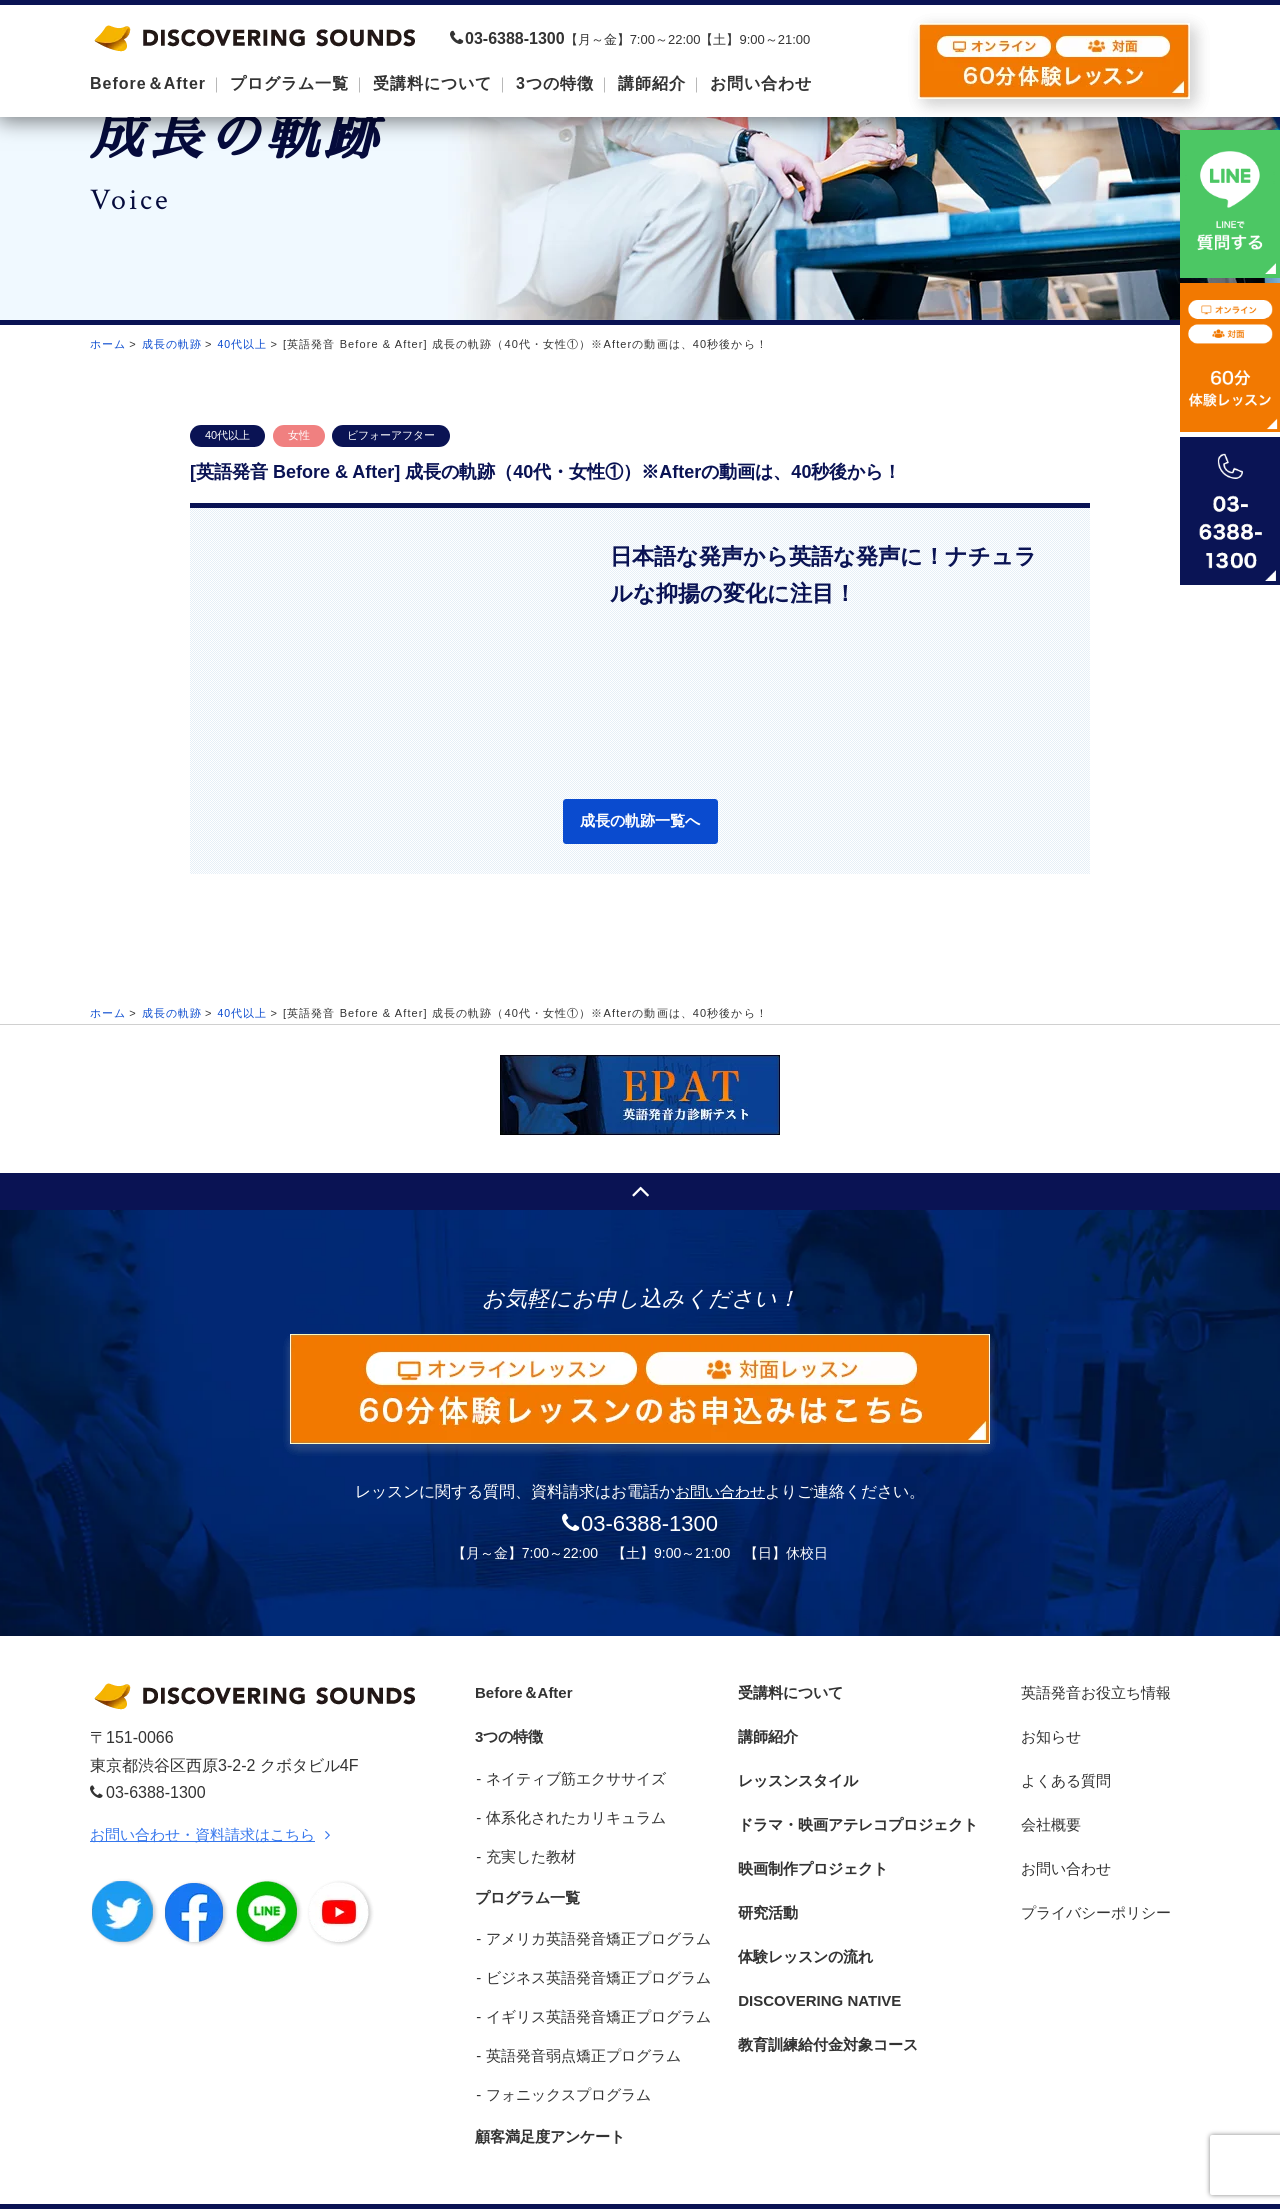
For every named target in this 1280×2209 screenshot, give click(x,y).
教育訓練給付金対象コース (829, 1989)
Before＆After (522, 1691)
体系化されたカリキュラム (570, 1803)
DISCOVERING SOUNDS (255, 37)
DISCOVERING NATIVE (820, 1952)
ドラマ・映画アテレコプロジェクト (861, 1803)
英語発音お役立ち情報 (1097, 1691)
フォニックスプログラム (562, 2063)
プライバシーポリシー (1097, 1877)
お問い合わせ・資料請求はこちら (210, 1836)
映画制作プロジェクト (813, 1840)
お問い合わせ (720, 1493)
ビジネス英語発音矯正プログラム (592, 1952)
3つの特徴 (506, 1729)
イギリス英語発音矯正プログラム (592, 1989)
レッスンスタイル (797, 1766)
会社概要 (1049, 1803)
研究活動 (765, 1877)
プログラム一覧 (526, 1877)
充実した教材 (525, 1840)
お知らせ (1049, 1729)
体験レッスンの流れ (805, 1915)
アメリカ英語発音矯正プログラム (592, 1915)
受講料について (789, 1691)
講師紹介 (765, 1729)
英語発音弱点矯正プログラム (577, 2026)
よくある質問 (1065, 1766)
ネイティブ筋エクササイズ (570, 1766)
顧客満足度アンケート (550, 2101)
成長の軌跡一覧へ (640, 822)
